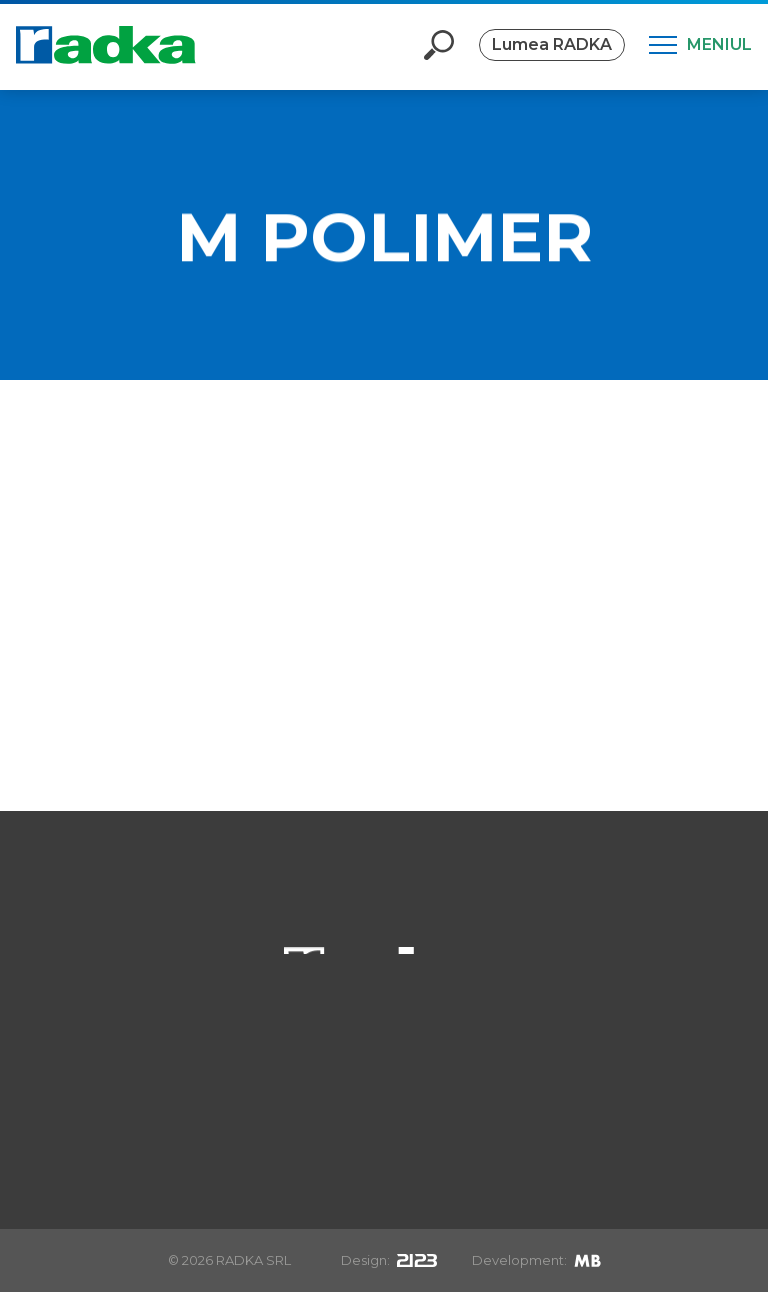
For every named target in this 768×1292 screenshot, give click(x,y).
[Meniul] (700, 45)
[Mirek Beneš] (587, 1260)
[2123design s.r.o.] (417, 1260)
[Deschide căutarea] (439, 45)
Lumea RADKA (552, 44)
